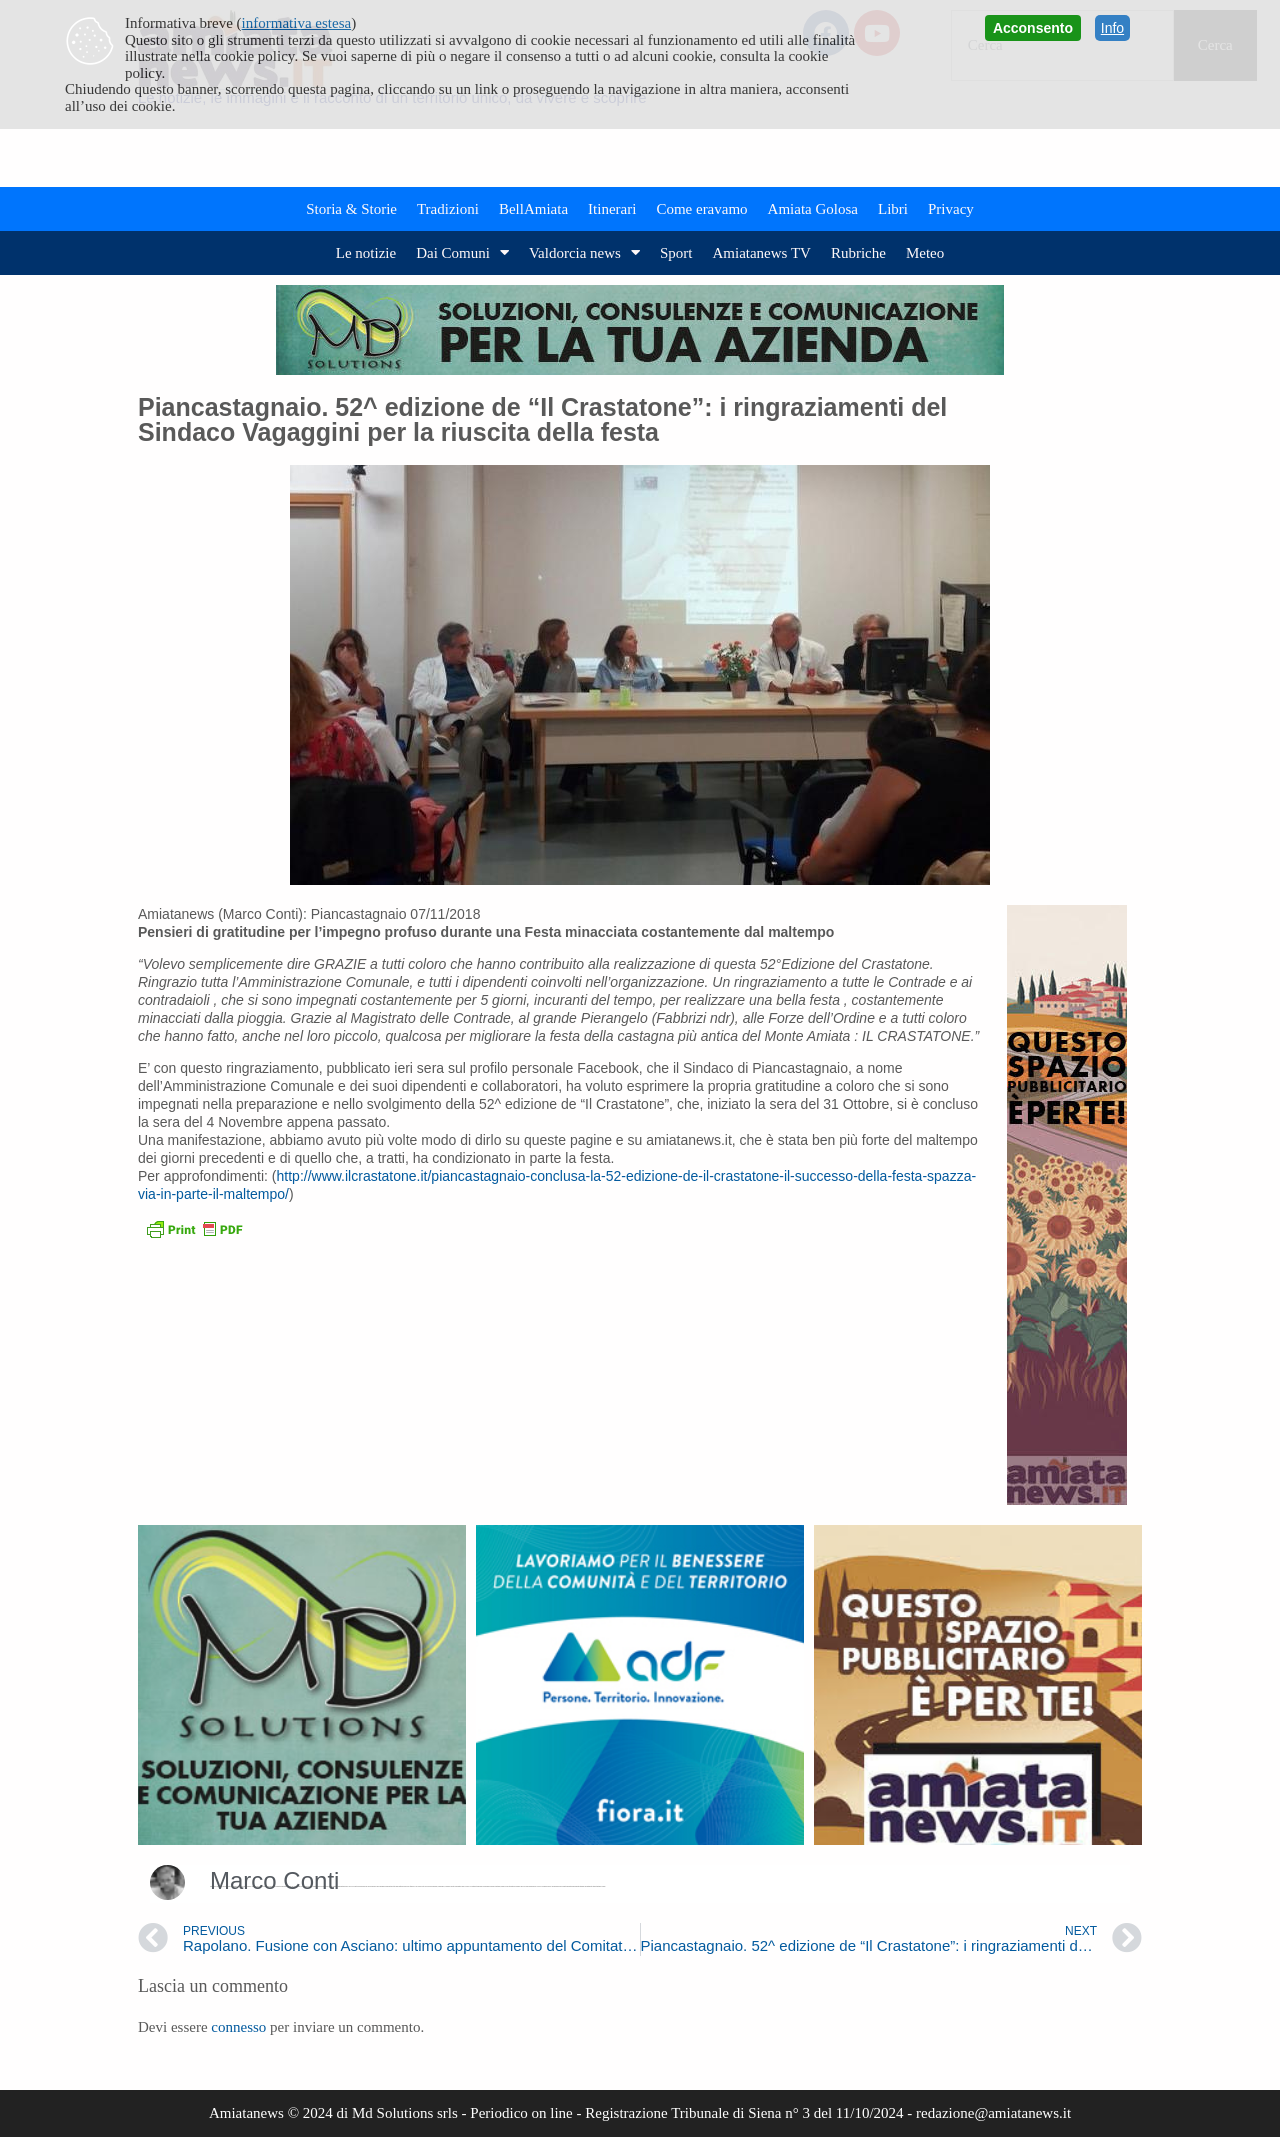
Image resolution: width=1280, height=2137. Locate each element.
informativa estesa (297, 23)
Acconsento (1033, 28)
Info (1112, 28)
